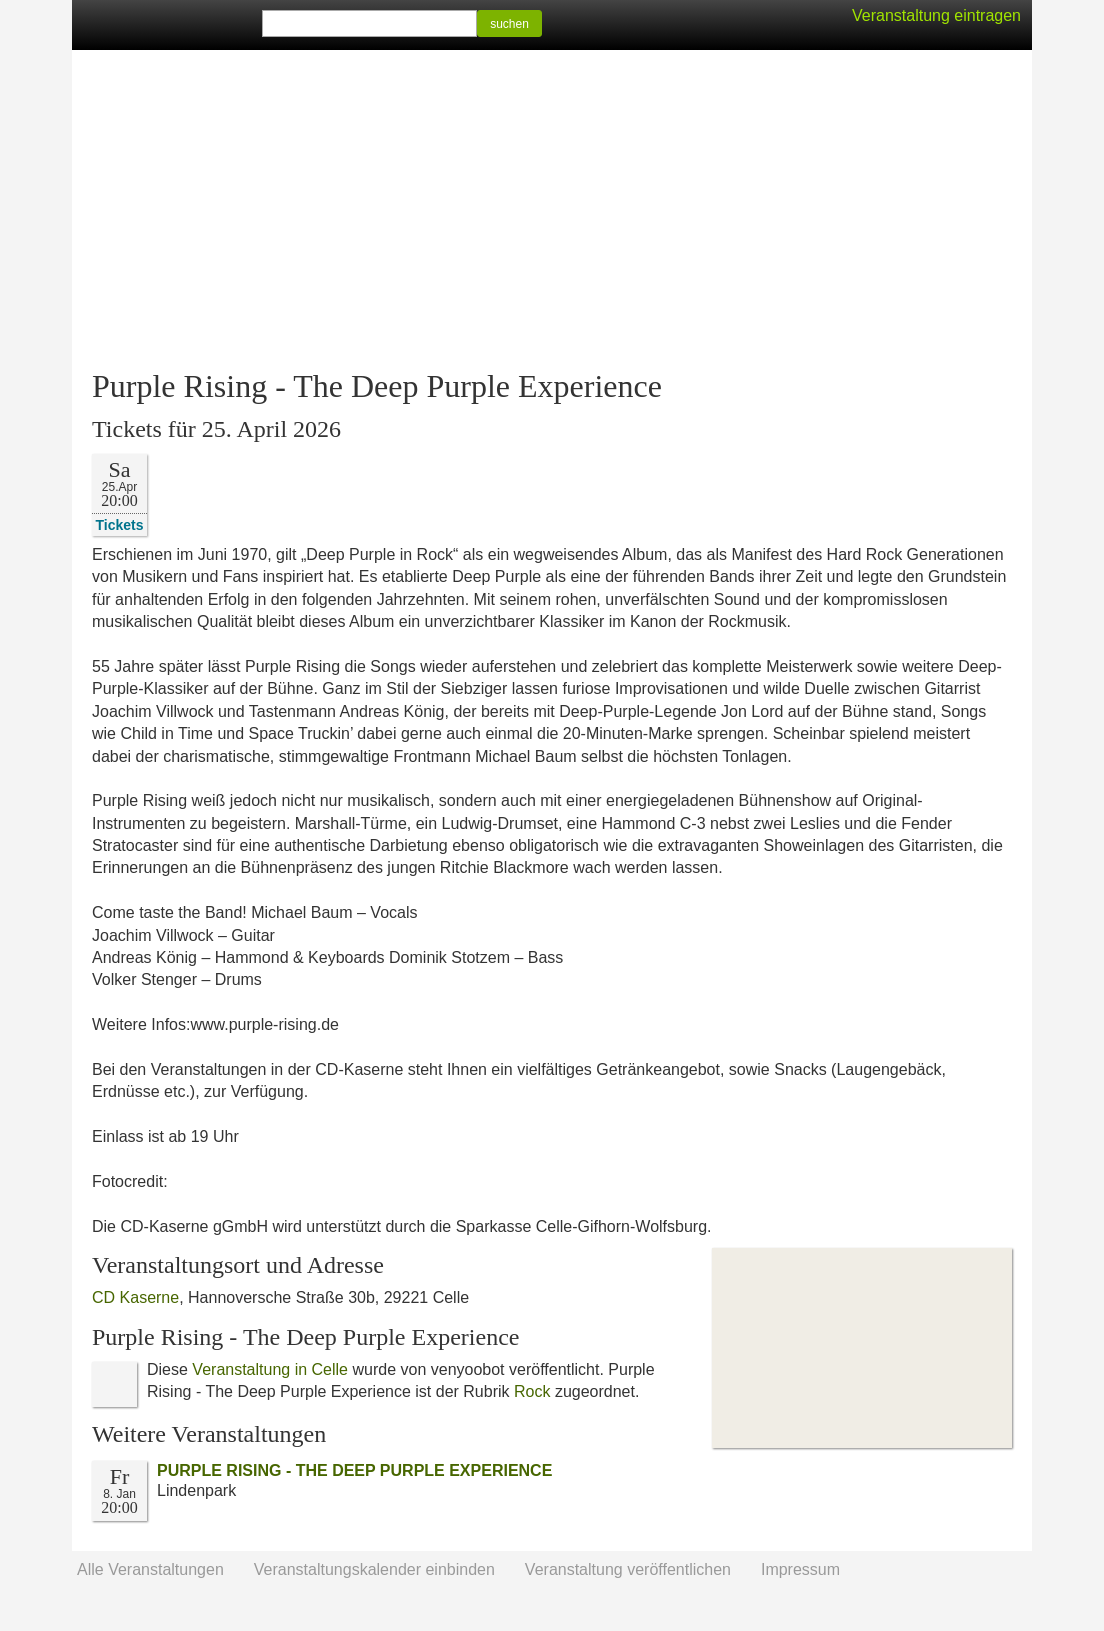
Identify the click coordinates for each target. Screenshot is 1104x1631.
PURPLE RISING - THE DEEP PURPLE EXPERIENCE (354, 1470)
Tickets (120, 524)
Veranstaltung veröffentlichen (628, 1569)
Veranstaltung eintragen (936, 15)
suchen (509, 24)
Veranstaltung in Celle (270, 1369)
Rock (532, 1391)
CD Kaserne (135, 1297)
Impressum (800, 1569)
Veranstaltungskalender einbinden (374, 1569)
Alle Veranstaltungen (150, 1569)
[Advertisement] (552, 210)
